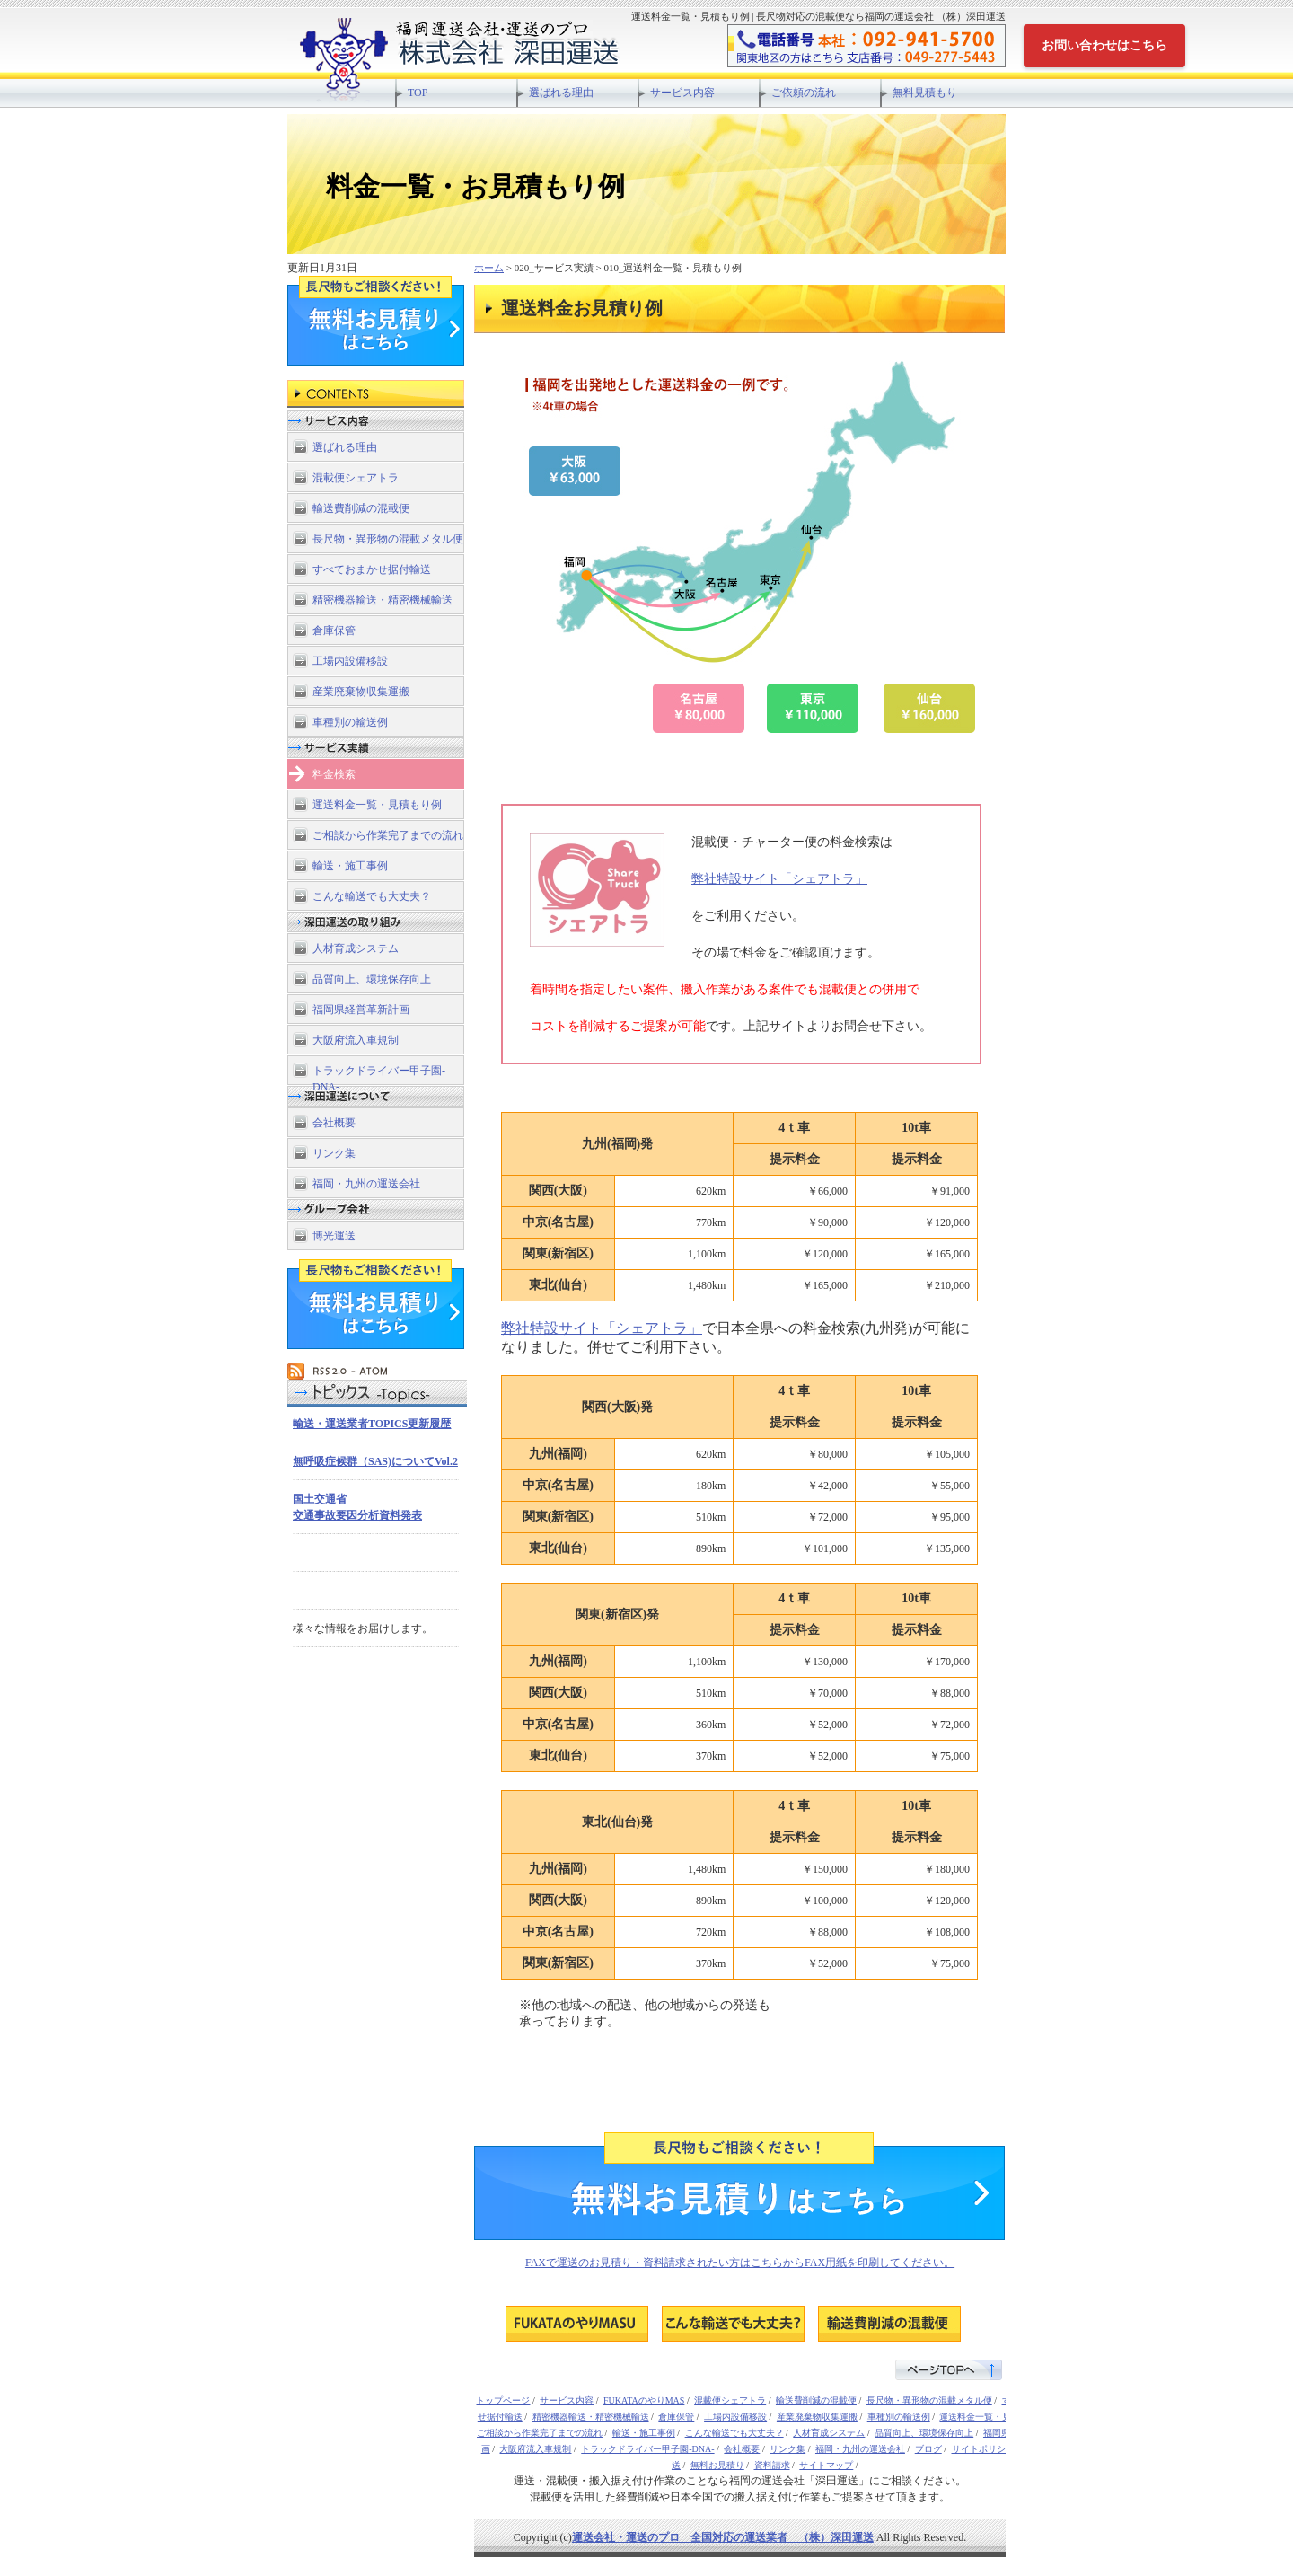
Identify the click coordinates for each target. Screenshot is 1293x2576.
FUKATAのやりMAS (643, 2400)
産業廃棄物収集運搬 (360, 691)
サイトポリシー (983, 2449)
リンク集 (334, 1153)
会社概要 (334, 1122)
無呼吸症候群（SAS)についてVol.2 (375, 1461)
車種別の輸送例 (350, 722)
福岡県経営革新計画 (360, 1009)
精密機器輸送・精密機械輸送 (382, 600)
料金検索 (334, 774)
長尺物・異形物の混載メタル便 (387, 539)
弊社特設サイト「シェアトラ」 (779, 878)
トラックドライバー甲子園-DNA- (378, 1074)
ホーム (489, 267)
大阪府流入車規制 (355, 1040)
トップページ (503, 2400)
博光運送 (334, 1236)
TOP (417, 92)
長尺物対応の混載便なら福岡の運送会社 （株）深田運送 (508, 54)
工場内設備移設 (350, 661)
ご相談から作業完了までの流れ (387, 835)
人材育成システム (355, 948)
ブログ (928, 2449)
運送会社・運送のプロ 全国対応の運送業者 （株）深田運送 (723, 2537)
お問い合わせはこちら (1104, 45)
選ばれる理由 (561, 92)
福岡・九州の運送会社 (366, 1184)
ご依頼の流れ (803, 92)
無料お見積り (717, 2465)
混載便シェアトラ (355, 478)
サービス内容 (682, 92)
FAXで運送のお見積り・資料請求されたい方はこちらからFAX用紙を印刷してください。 (739, 2262)
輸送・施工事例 (350, 866)
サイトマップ (826, 2465)
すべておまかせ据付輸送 (371, 569)
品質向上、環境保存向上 (371, 979)
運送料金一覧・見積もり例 (377, 804)
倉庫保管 (334, 630)
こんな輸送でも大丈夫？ (371, 896)
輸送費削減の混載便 (360, 508)
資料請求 (772, 2465)
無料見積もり (925, 92)
